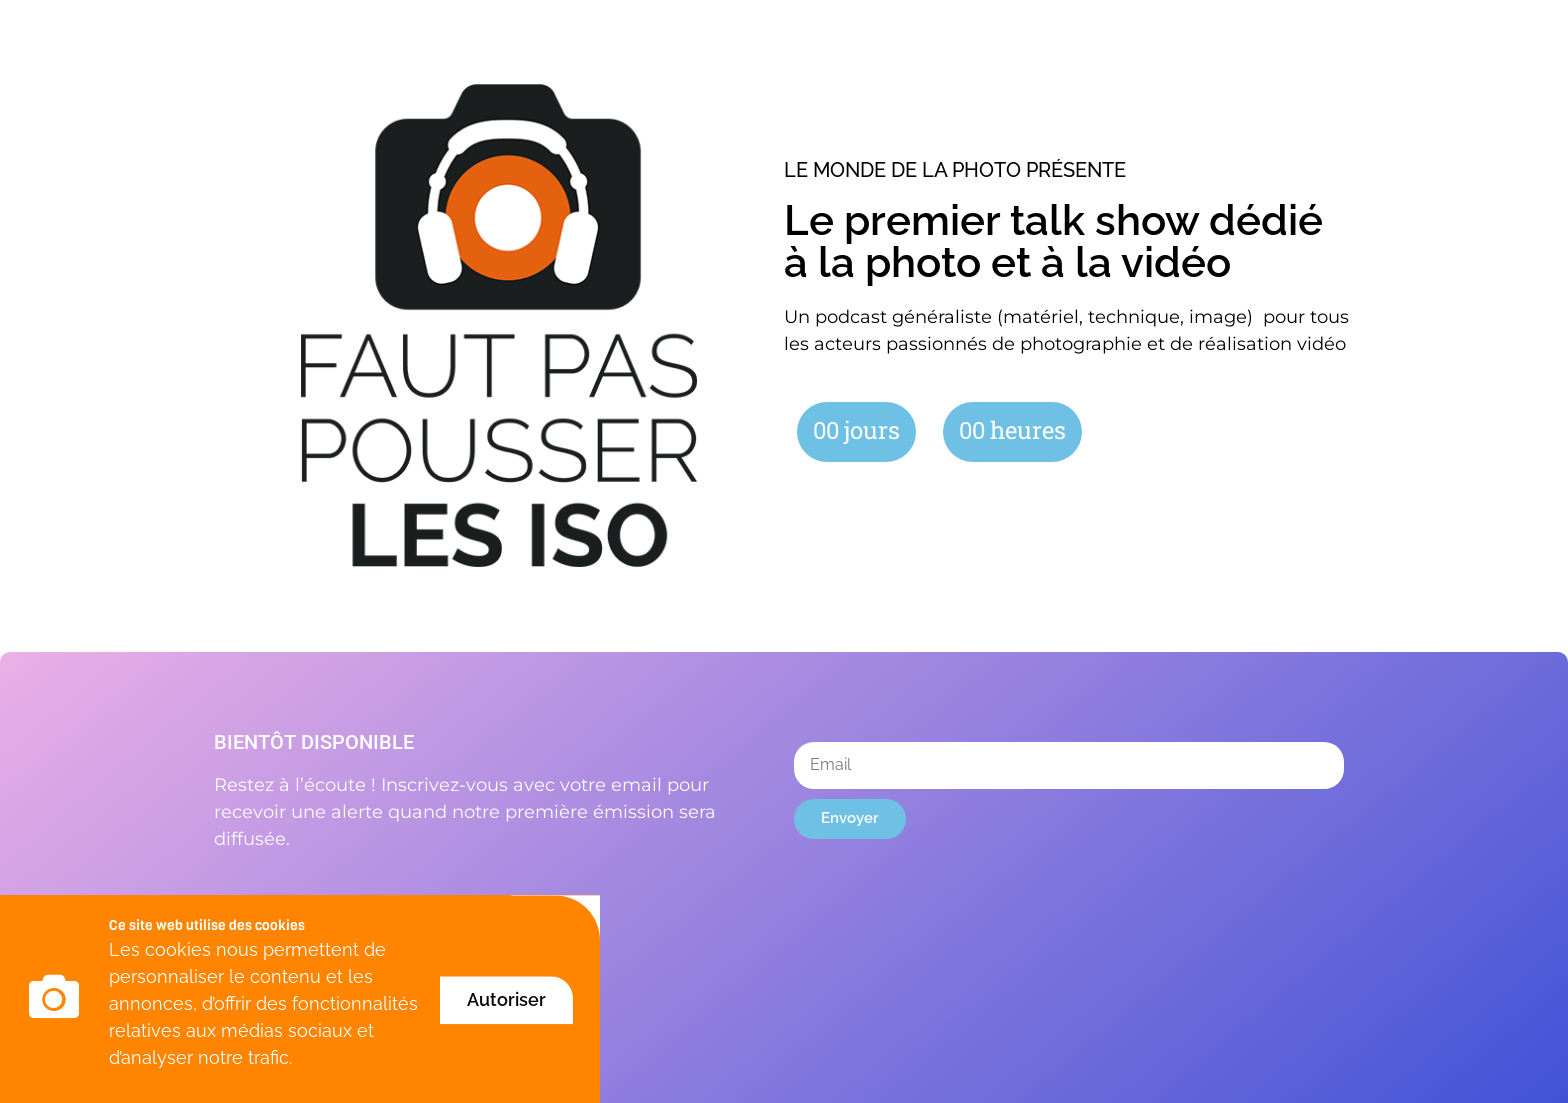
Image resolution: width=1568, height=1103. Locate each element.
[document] (784, 551)
